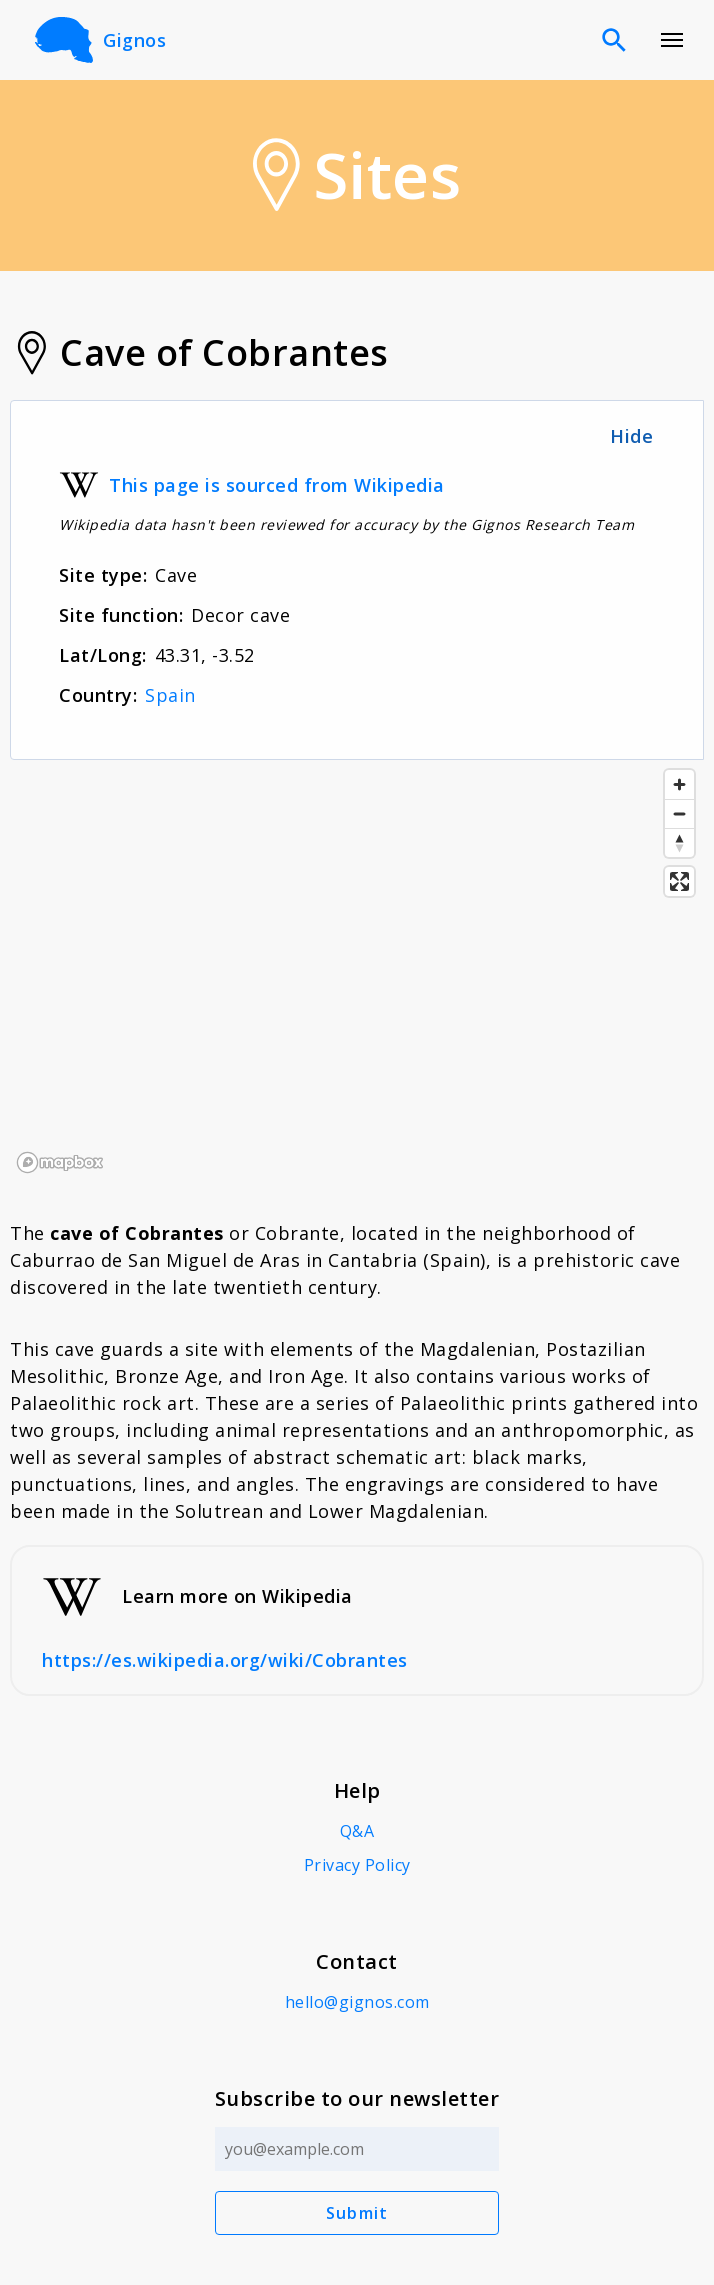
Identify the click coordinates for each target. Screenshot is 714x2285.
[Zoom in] (679, 784)
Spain (170, 695)
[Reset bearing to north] (679, 842)
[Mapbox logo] (60, 1162)
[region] (357, 970)
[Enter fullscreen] (679, 881)
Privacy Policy (357, 1865)
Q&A (357, 1831)
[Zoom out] (679, 813)
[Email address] (357, 2149)
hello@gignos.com (357, 2002)
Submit (357, 2213)
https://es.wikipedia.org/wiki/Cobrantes (225, 1660)
